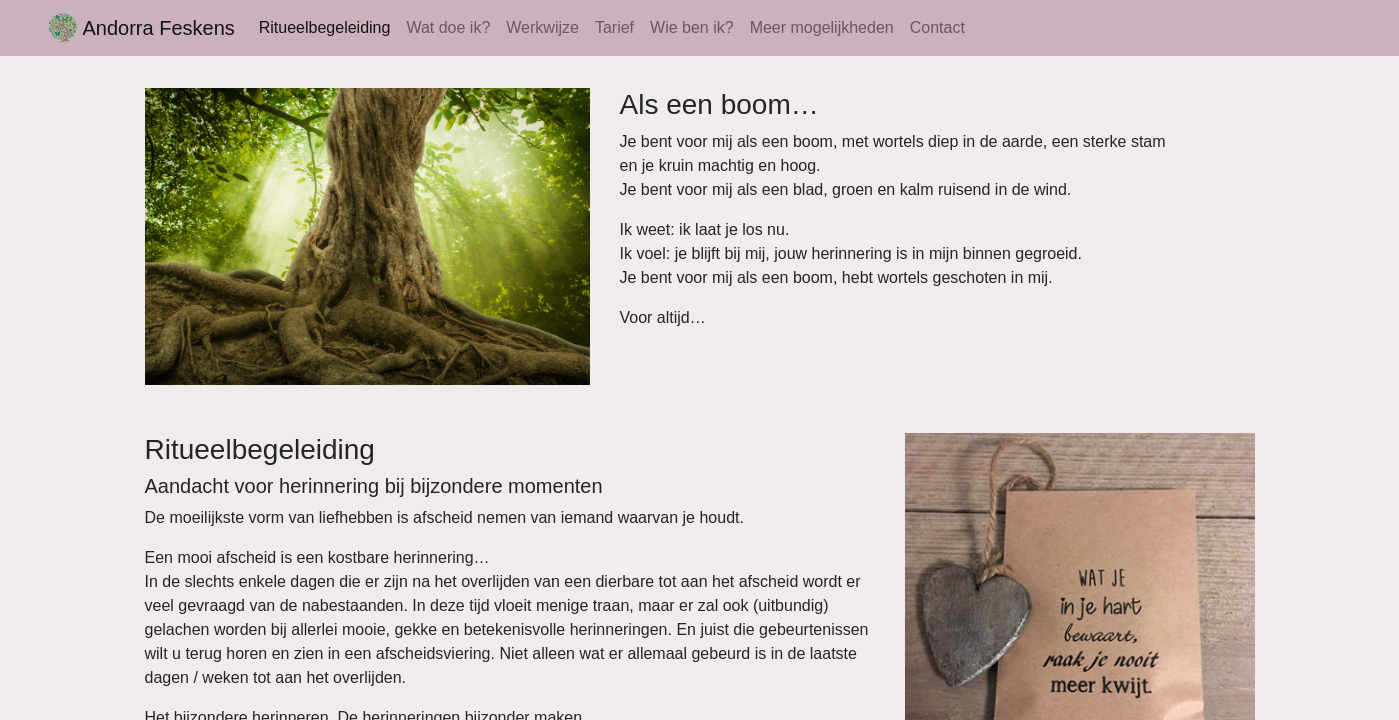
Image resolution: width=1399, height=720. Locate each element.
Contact (937, 27)
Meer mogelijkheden (822, 27)
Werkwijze (542, 27)
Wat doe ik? (448, 27)
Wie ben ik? (692, 27)
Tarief (614, 27)
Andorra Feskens (141, 28)
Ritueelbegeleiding (325, 27)
